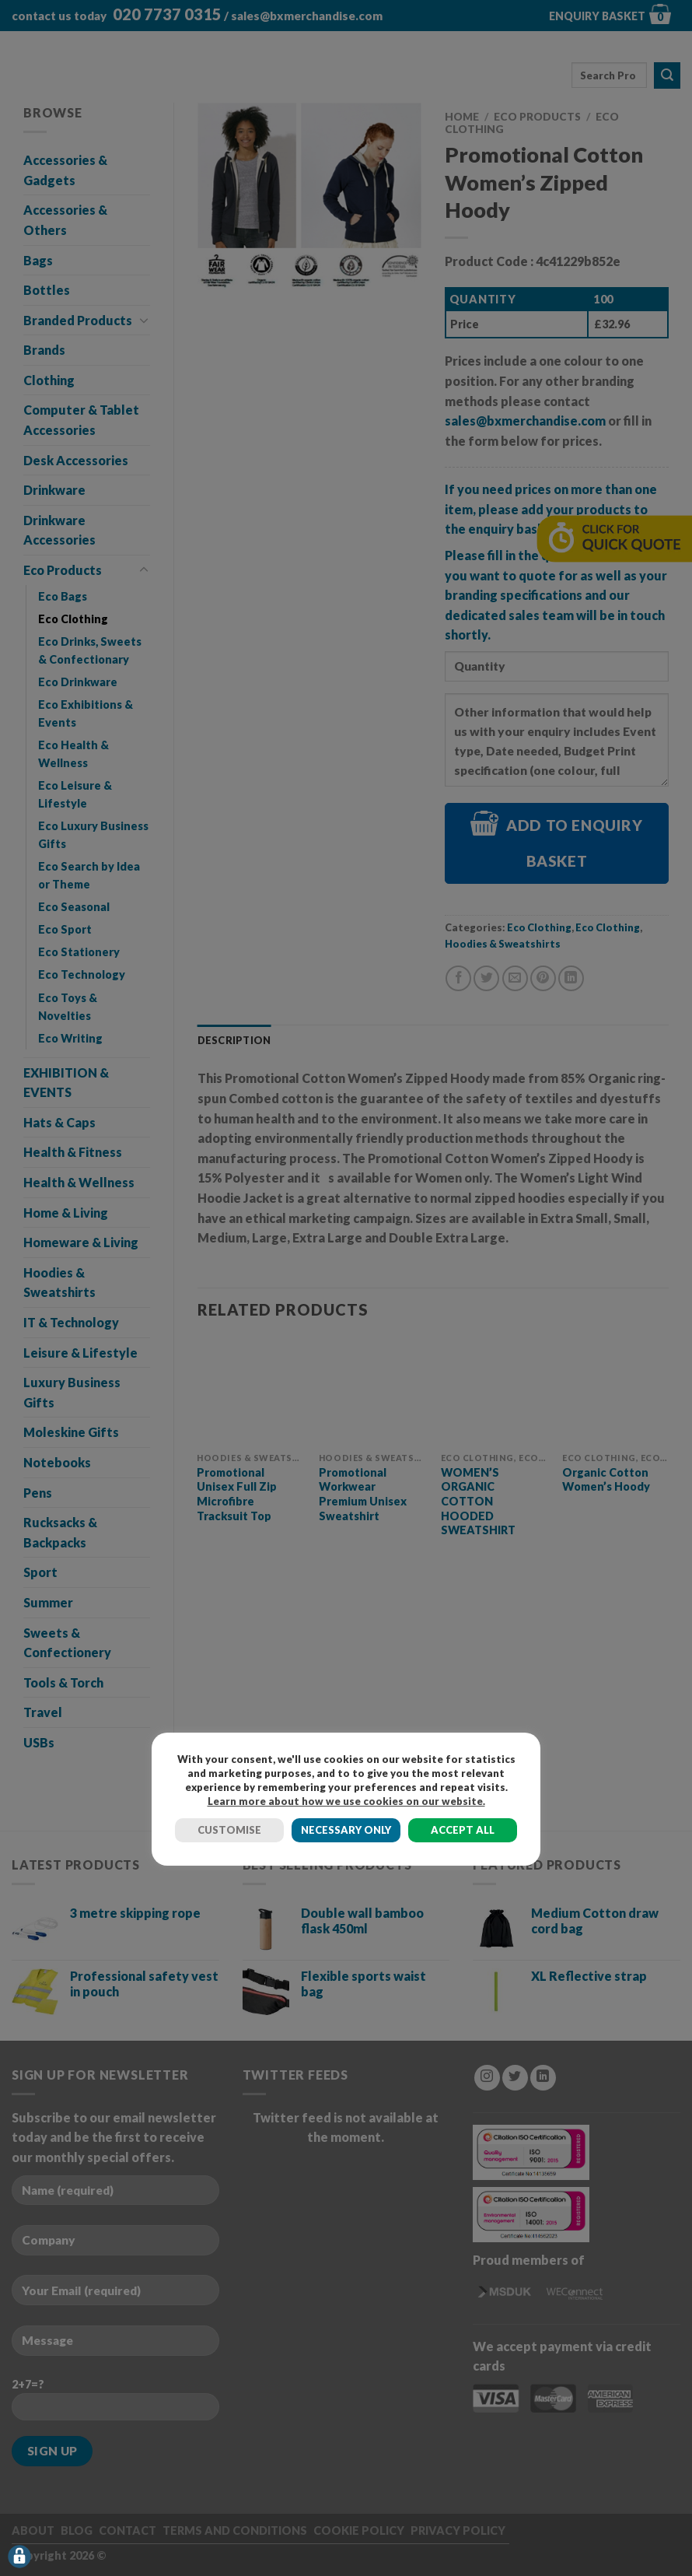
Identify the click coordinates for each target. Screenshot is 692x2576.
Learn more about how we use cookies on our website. (346, 1801)
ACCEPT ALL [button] (463, 1830)
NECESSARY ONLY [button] (346, 1830)
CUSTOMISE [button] (229, 1830)
